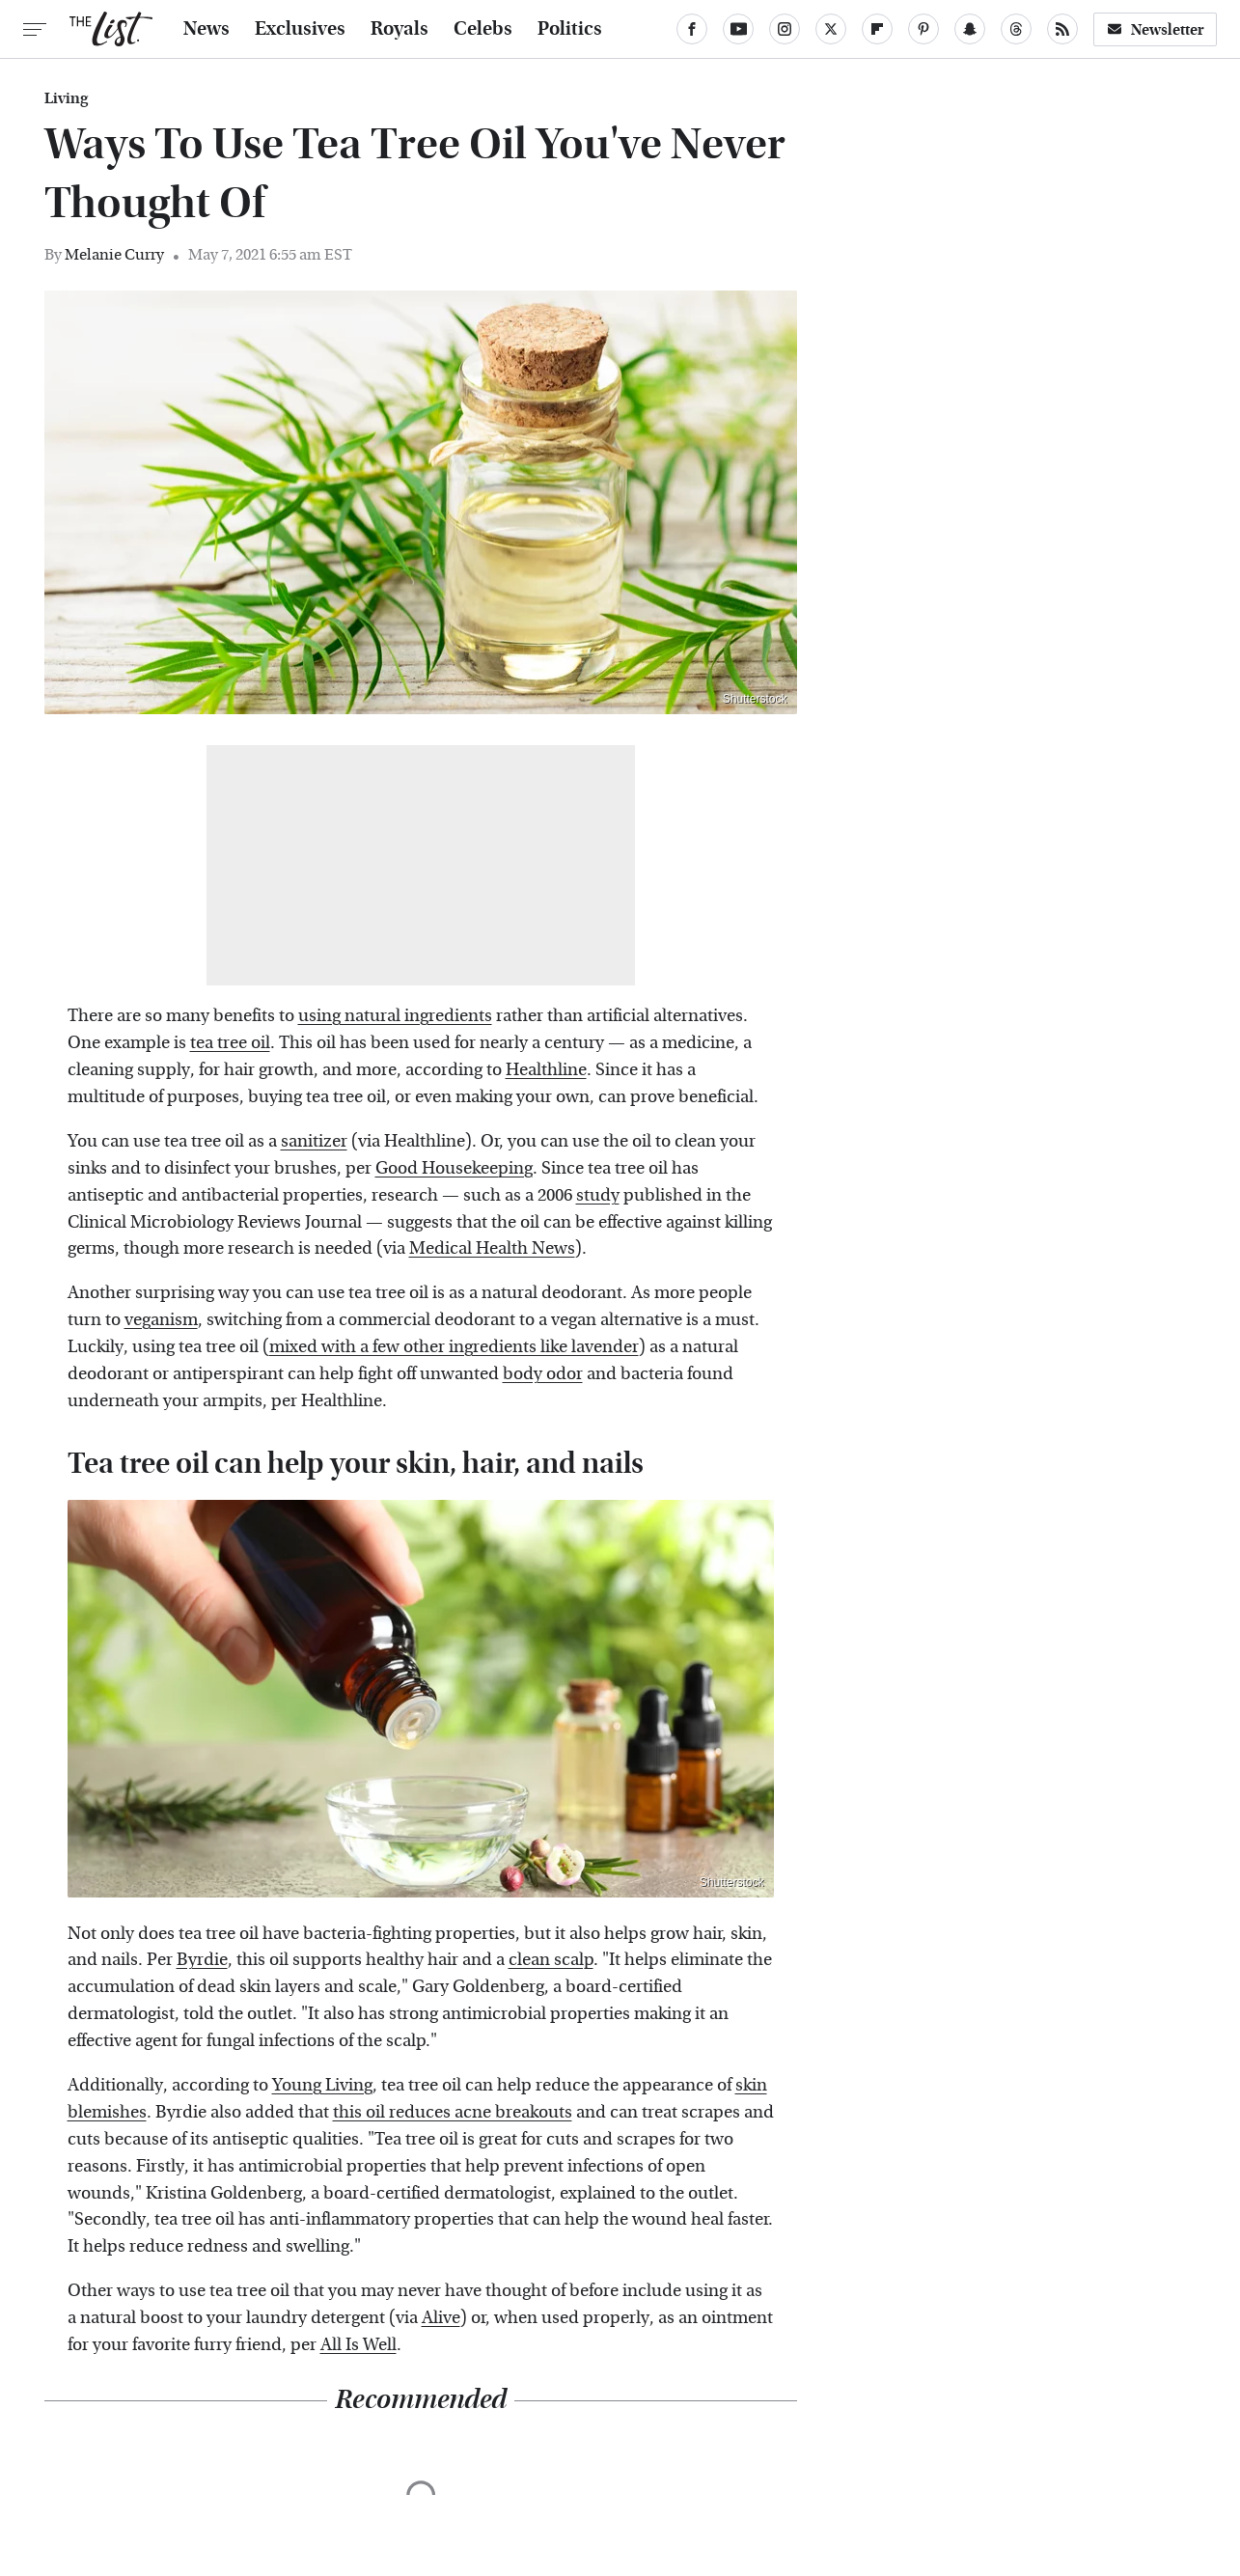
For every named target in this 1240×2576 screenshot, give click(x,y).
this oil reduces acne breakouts (452, 2112)
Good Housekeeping (454, 1168)
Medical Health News (492, 1248)
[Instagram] (784, 29)
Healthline (546, 1070)
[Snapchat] (969, 29)
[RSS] (1062, 29)
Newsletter (1155, 29)
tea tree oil (230, 1043)
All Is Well (358, 2345)
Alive (441, 2318)
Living (66, 98)
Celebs (483, 29)
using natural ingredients (395, 1016)
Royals (399, 29)
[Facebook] (691, 29)
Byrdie (202, 1960)
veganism (161, 1320)
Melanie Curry (114, 254)
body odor (543, 1374)
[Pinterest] (923, 29)
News (206, 29)
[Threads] (1016, 29)
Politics (569, 29)
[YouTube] (738, 29)
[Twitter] (830, 29)
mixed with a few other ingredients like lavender (454, 1347)
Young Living (322, 2085)
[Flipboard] (877, 29)
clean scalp (551, 1960)
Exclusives (300, 29)
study (598, 1195)
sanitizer (314, 1141)
